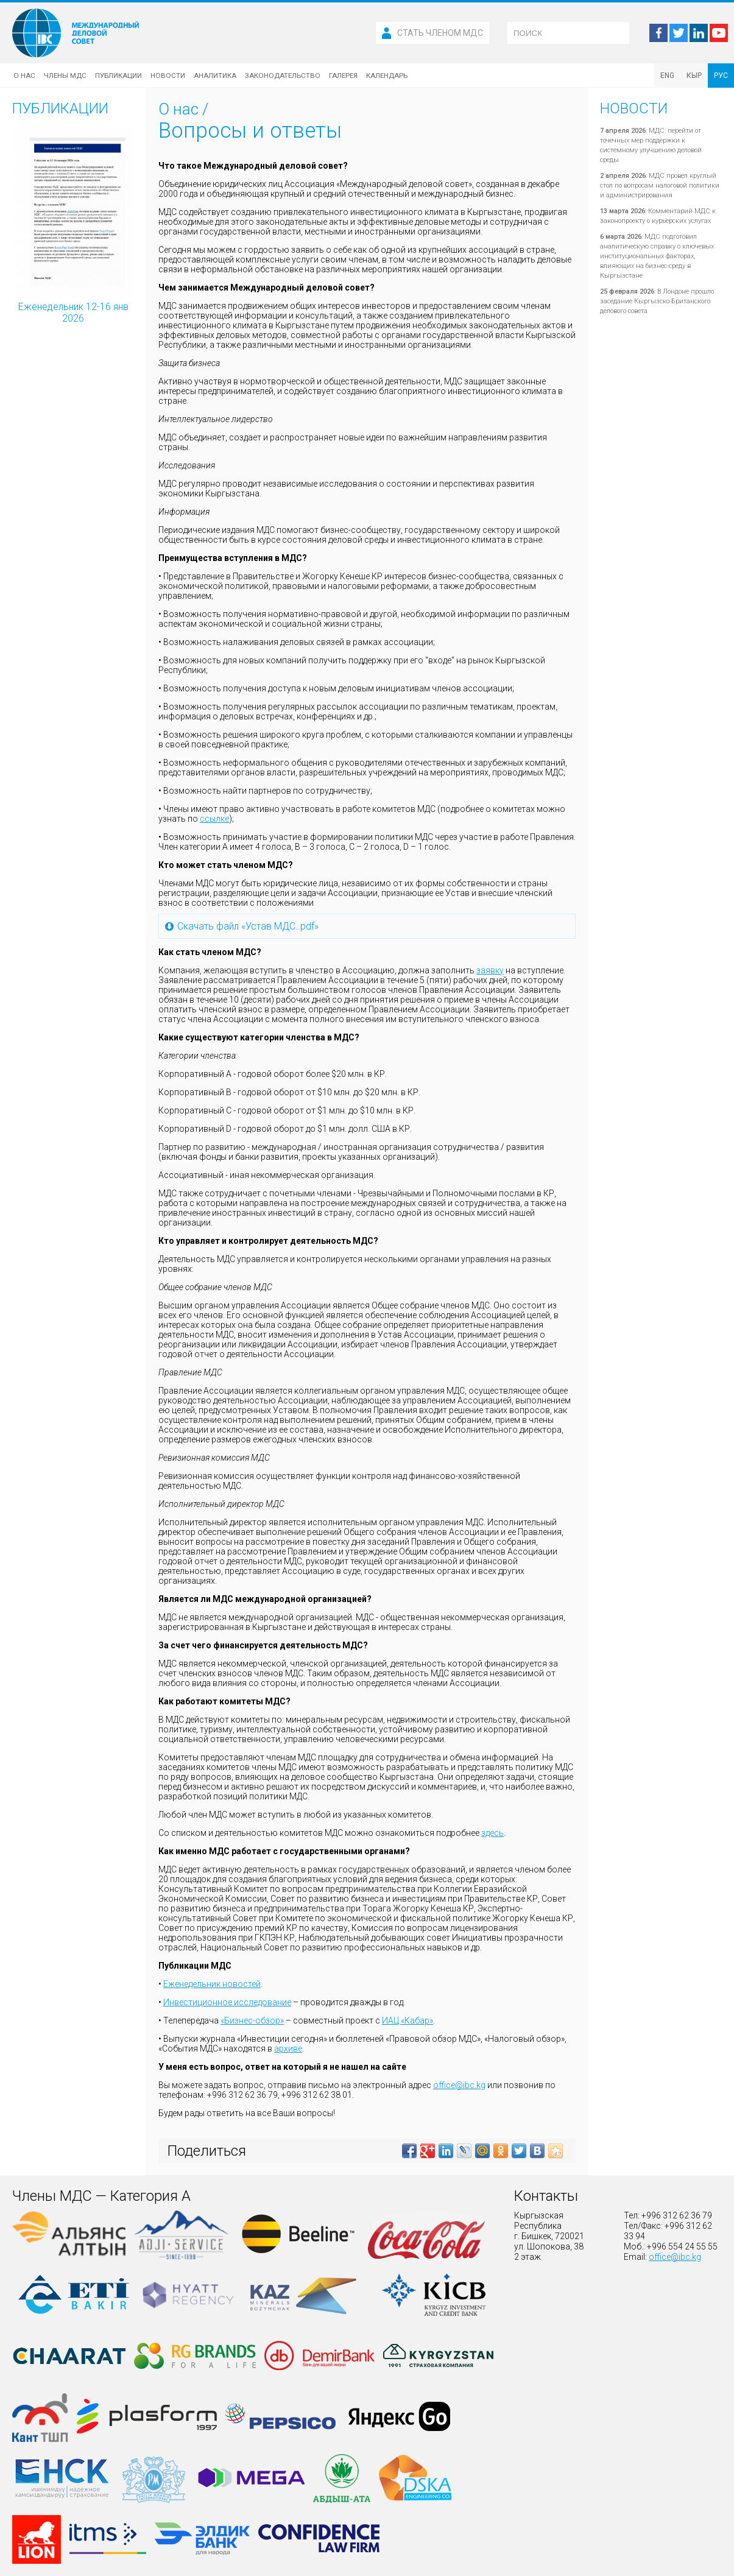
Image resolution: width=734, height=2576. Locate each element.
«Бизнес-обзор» (252, 2020)
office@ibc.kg (459, 2085)
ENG (667, 75)
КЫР (694, 75)
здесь (492, 1833)
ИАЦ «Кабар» (407, 2020)
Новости (167, 75)
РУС (721, 75)
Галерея (343, 75)
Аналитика (215, 75)
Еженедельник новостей (212, 1984)
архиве (288, 2048)
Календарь (387, 75)
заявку (490, 970)
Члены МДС (65, 75)
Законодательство (282, 75)
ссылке (214, 819)
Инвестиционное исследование (227, 2002)
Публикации (118, 75)
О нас (24, 75)
